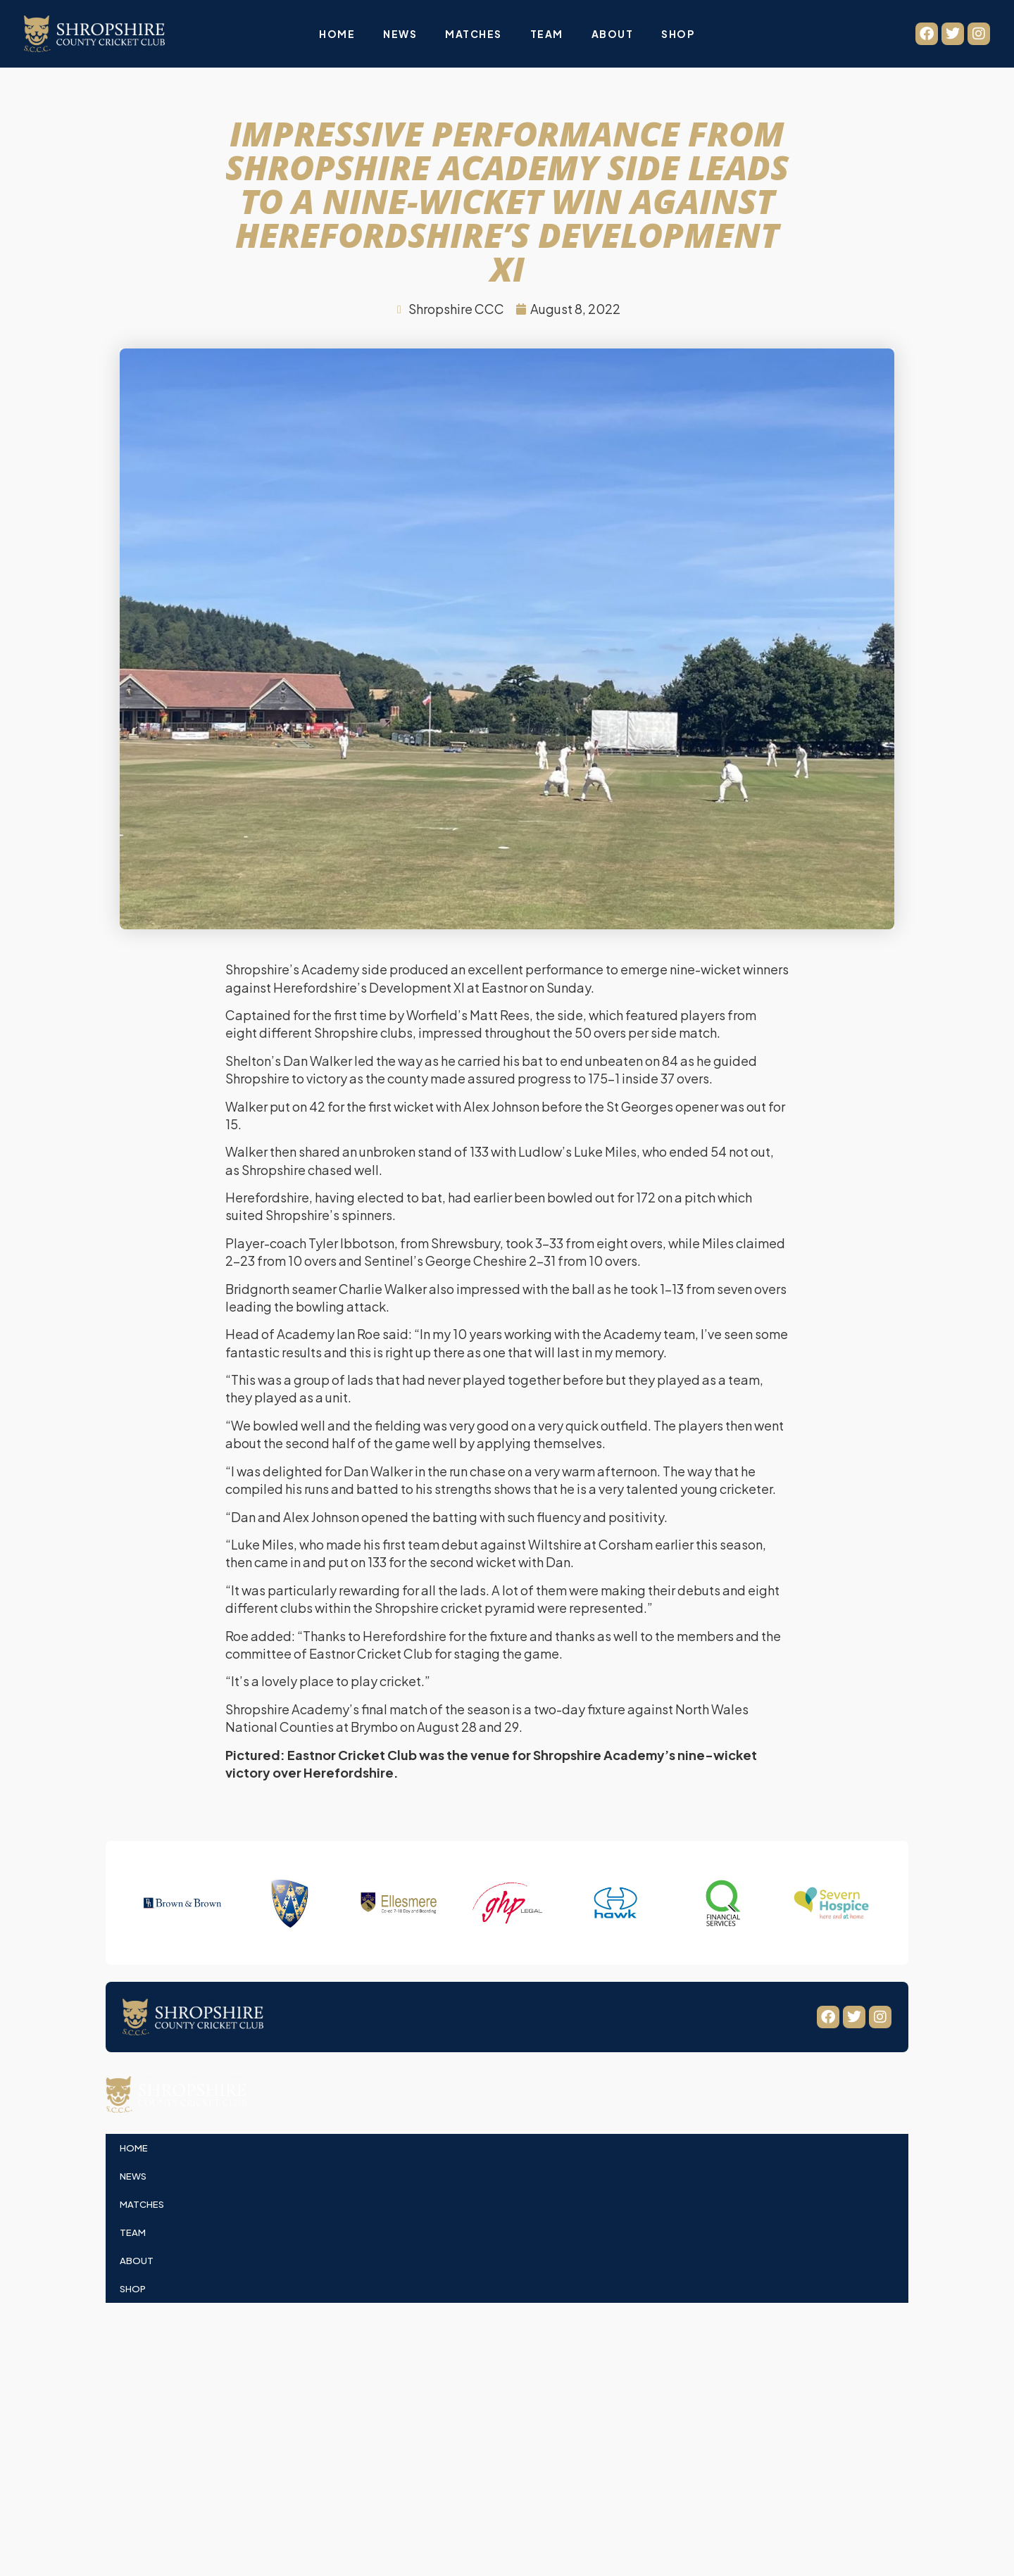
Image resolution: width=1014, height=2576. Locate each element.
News (400, 33)
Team (546, 33)
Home (337, 33)
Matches (473, 33)
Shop (677, 33)
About (613, 33)
